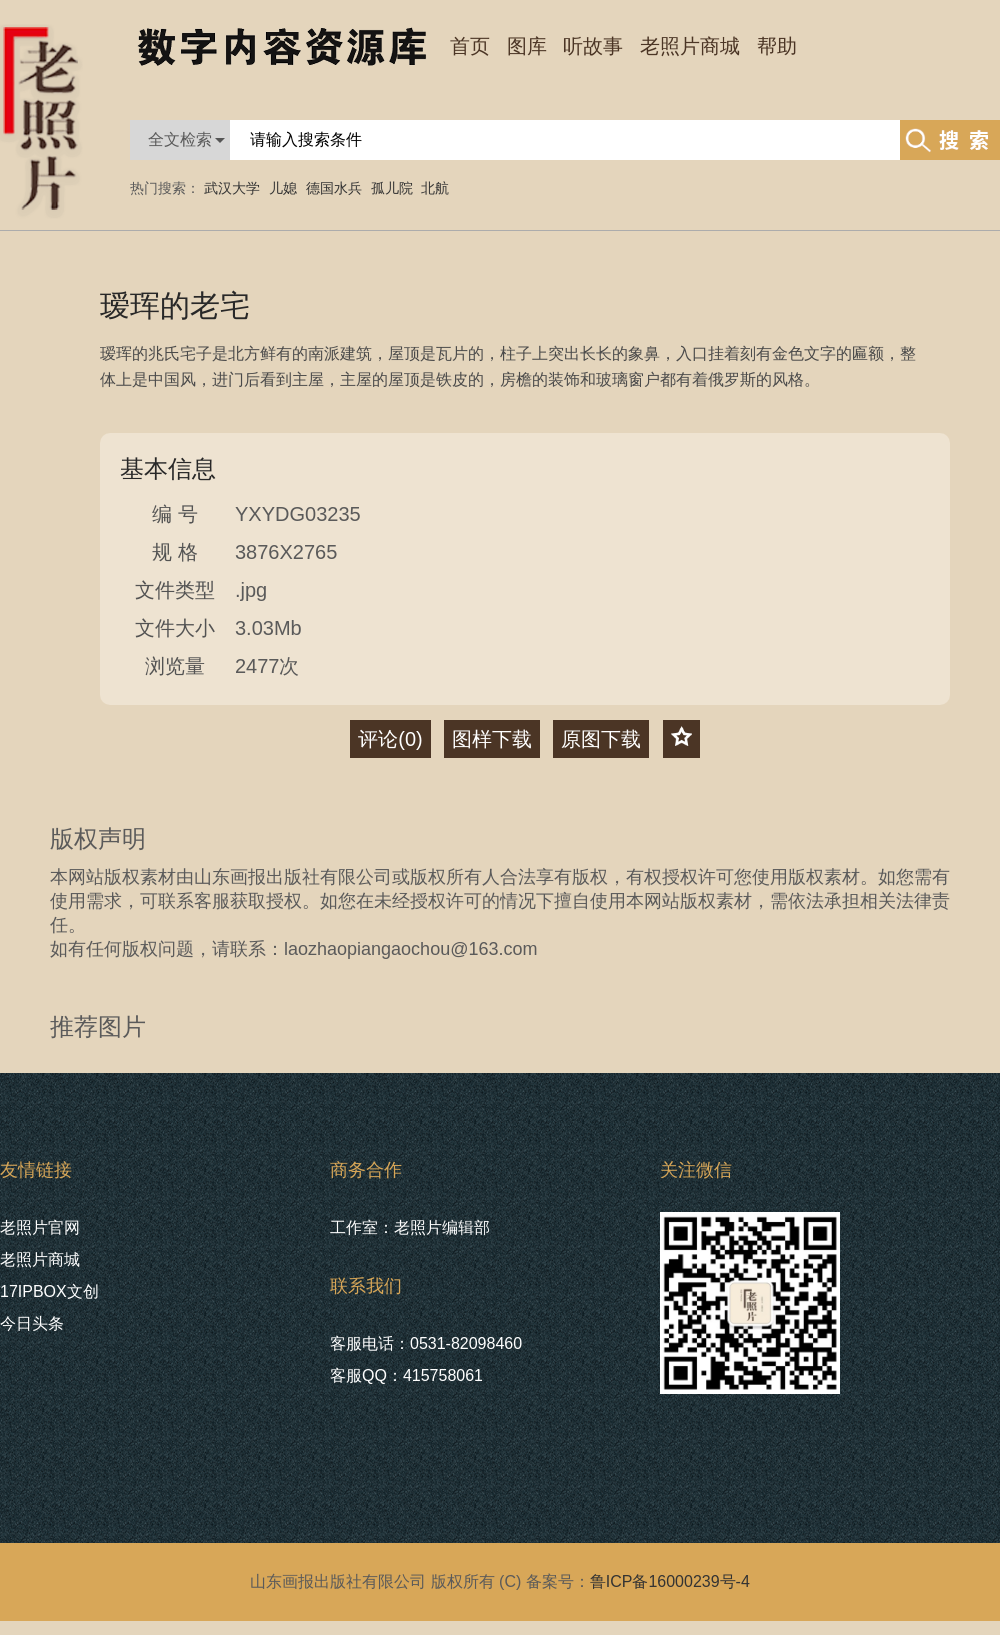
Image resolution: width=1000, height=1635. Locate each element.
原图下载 (601, 739)
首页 (470, 46)
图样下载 (492, 739)
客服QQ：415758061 (406, 1375)
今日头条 (32, 1323)
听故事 (593, 46)
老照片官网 (40, 1227)
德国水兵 (334, 188)
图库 (527, 46)
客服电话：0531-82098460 (426, 1343)
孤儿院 (392, 188)
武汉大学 (232, 188)
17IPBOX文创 (49, 1291)
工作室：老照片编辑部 (410, 1227)
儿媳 (283, 188)
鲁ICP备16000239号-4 (670, 1581)
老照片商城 (40, 1259)
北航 (435, 188)
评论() (390, 739)
